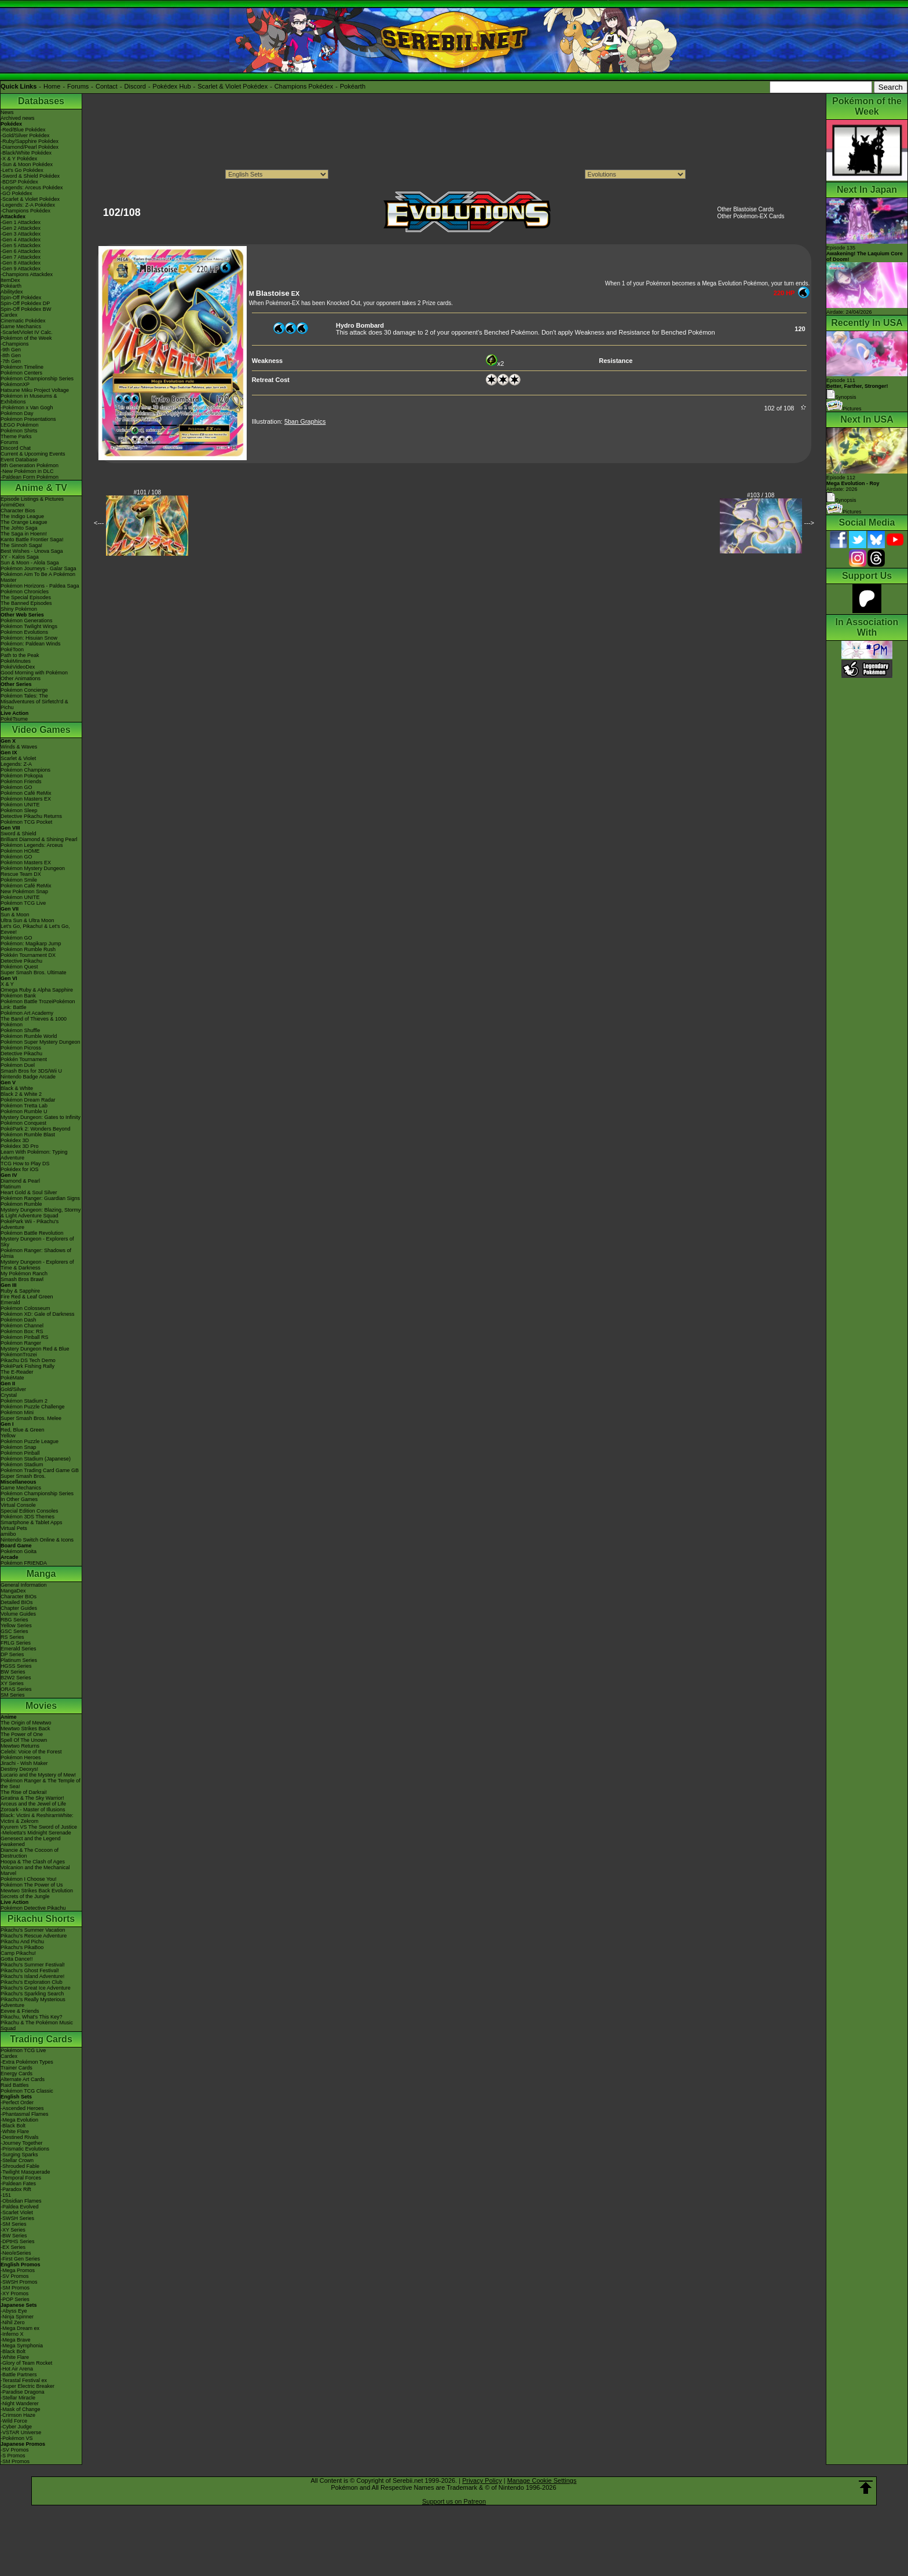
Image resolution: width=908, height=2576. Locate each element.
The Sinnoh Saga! (21, 545)
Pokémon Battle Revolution (32, 1233)
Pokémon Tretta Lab (24, 1106)
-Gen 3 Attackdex (21, 234)
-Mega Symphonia (22, 2346)
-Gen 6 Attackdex (21, 251)
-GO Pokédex (16, 193)
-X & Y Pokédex (19, 159)
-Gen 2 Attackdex (21, 228)
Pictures (844, 409)
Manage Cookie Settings (542, 2480)
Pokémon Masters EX (26, 799)
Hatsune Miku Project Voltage (35, 390)
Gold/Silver (13, 1389)
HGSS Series (16, 1666)
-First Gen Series (20, 2259)
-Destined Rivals (20, 2137)
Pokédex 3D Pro (20, 1146)
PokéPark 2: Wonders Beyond (35, 1129)
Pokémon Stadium (22, 1464)
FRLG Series (16, 1643)
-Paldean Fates (18, 2183)
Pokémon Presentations (28, 419)
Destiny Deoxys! (19, 1769)
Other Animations (21, 678)
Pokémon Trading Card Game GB (40, 1470)
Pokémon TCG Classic (27, 2091)
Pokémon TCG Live (23, 903)
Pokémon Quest (19, 967)
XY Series (12, 1683)
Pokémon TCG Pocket (26, 822)
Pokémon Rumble (21, 1204)
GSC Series (14, 1631)
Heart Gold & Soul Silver (29, 1192)
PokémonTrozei (19, 1354)
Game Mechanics (21, 326)
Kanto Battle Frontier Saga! (32, 539)
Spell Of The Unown (24, 1740)
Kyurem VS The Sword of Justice (39, 1827)
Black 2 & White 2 (21, 1094)
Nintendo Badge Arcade (28, 1077)
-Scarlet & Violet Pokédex (30, 199)
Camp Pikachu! (18, 1953)
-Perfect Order (17, 2102)
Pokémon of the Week (26, 338)
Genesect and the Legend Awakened (31, 1841)
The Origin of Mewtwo (26, 1723)
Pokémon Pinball (20, 1453)
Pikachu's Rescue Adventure (34, 1936)
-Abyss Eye (14, 2311)
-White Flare (15, 2131)
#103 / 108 (760, 495)
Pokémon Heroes (21, 1757)
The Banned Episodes (26, 603)
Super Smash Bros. (23, 1476)
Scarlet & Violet (18, 758)
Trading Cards (41, 2039)
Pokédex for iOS (20, 1169)
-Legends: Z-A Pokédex (28, 205)
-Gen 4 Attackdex (21, 240)
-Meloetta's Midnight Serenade (36, 1833)
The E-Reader (17, 1372)
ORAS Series (16, 1689)
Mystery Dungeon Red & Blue (35, 1349)
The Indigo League (22, 516)
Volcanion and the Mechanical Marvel (35, 1870)
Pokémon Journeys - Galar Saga (38, 568)
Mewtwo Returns (20, 1746)
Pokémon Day (17, 413)
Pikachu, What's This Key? (32, 2017)
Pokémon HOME (20, 851)
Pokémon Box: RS (22, 1331)
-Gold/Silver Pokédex (25, 135)
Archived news (18, 118)
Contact (107, 86)
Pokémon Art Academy (27, 1013)
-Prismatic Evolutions (25, 2149)
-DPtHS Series (18, 2241)
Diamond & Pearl (20, 1181)
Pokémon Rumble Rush (28, 949)
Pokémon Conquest (23, 1123)
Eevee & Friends (20, 2011)
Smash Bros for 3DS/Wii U (31, 1071)
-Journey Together (21, 2143)
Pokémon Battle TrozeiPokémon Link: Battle (38, 1004)
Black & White (17, 1088)
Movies (41, 1706)
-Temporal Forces (21, 2178)
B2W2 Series (16, 1677)
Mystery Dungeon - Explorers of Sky (37, 1241)
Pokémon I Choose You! (29, 1879)
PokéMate (12, 1378)
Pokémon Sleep (19, 810)
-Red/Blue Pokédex (23, 130)
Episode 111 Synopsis (857, 388)
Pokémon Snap (18, 1447)
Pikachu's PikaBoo (22, 1947)
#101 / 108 (147, 492)
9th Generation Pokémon (29, 465)
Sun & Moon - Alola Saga (30, 563)
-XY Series (13, 2230)
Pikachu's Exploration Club (32, 1982)
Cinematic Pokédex (23, 321)
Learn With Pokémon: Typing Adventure (34, 1155)
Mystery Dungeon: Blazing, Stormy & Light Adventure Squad (41, 1213)
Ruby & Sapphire (20, 1291)
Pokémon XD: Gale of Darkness (38, 1314)
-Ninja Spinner (17, 2317)
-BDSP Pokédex (19, 182)
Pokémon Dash (18, 1320)
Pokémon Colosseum (25, 1308)
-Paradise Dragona (23, 2392)
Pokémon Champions (25, 770)
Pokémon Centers (21, 373)
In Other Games (19, 1499)
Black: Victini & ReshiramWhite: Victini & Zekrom (37, 1818)
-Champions (15, 344)
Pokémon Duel (18, 1065)
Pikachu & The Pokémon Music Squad (37, 2025)
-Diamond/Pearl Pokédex (29, 147)
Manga (41, 1574)
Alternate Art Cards (23, 2079)
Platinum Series (19, 1660)
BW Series (13, 1672)
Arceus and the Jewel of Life (33, 1804)
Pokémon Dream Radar (28, 1100)
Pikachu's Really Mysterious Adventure (33, 2002)
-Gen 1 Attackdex (21, 222)
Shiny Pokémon (19, 609)
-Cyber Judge (16, 2427)
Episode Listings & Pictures (32, 499)
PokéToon (12, 649)
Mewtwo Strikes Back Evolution (37, 1891)
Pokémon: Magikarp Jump (31, 943)
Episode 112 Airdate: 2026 (853, 483)
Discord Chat (16, 448)
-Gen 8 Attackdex (21, 263)
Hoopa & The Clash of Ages (33, 1862)
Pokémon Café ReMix (26, 793)
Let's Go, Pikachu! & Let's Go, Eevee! (35, 929)
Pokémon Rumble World (29, 1036)
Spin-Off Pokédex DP (25, 303)
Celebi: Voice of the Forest (31, 1752)
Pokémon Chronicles (25, 592)
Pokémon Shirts (19, 431)
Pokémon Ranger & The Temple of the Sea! (40, 1783)
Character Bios (18, 510)
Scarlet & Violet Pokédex (232, 86)
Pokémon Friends (21, 781)
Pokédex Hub (172, 86)
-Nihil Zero (13, 2322)
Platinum (11, 1187)
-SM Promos (15, 2288)
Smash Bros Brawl (22, 1279)
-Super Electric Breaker (27, 2386)
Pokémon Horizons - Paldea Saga (40, 586)
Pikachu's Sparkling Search (32, 1994)
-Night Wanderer (20, 2403)
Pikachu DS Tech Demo (28, 1360)
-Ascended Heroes (22, 2108)
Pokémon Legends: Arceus (32, 845)
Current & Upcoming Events (33, 454)
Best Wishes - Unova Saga (32, 551)
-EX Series (13, 2247)
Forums (78, 86)
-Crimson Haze (18, 2415)
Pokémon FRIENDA (24, 1563)
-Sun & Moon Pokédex (27, 164)
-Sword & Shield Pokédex (30, 176)
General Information (24, 1585)
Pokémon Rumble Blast (28, 1134)
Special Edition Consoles (29, 1511)
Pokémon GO (16, 787)
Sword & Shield (18, 833)
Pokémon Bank (18, 996)
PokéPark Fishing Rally (27, 1366)
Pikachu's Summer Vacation (33, 1930)
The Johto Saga (19, 528)
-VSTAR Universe (21, 2432)
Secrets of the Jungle (25, 1896)
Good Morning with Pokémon (34, 673)
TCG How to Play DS (25, 1163)
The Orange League (24, 522)
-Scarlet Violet (17, 2212)
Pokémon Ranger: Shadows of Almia (36, 1253)
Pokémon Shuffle (20, 1030)
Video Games (41, 730)
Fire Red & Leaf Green (27, 1297)
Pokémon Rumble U (24, 1111)
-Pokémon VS (17, 2438)
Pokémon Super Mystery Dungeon (40, 1042)
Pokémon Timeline (22, 367)
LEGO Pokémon (20, 425)
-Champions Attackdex (27, 274)
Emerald (10, 1302)
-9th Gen (11, 350)
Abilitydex (12, 292)
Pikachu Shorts (41, 1919)
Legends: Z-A (16, 764)
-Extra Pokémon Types (27, 2062)
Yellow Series (16, 1625)
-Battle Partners (19, 2374)
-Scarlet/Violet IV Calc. (27, 332)
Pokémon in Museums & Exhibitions (29, 399)
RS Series (12, 1637)
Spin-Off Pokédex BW (26, 309)
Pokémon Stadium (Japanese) (36, 1459)
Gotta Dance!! (17, 1959)
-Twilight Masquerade (25, 2172)
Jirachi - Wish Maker (24, 1763)
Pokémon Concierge (24, 690)
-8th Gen (11, 355)
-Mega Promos (18, 2270)
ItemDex (10, 280)
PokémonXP (15, 384)
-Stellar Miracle (18, 2398)
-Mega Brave (16, 2340)
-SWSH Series (17, 2218)
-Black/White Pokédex (26, 153)
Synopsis (841, 500)
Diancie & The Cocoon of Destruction (29, 1853)
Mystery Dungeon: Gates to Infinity (40, 1117)
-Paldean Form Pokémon (29, 477)
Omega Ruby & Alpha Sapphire (37, 990)
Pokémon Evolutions (24, 632)
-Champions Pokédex (25, 211)
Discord (135, 86)
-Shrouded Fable (20, 2166)
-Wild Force (14, 2421)
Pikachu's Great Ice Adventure (36, 1988)
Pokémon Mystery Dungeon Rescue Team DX (33, 871)
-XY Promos (14, 2293)
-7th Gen (11, 361)
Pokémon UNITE (20, 805)
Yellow (8, 1436)
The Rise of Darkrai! (24, 1792)
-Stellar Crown (17, 2160)
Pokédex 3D (15, 1140)
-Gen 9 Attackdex (21, 268)
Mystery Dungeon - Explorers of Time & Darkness (37, 1265)
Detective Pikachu (21, 961)
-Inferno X (12, 2334)
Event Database (19, 460)
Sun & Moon (15, 915)
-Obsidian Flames (21, 2201)
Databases (41, 101)
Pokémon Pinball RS (25, 1337)
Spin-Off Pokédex (21, 297)
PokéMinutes (16, 661)
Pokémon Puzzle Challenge (33, 1407)
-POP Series (15, 2299)
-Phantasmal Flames (25, 2114)
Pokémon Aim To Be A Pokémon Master (38, 577)
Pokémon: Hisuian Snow (29, 638)
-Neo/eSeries (16, 2253)
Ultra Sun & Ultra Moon (27, 920)
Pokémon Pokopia (22, 776)
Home (51, 86)
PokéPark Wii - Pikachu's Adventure (29, 1224)
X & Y (7, 984)
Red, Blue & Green (23, 1430)
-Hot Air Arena (17, 2369)
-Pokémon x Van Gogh (27, 407)
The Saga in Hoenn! (24, 534)
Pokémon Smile (19, 880)
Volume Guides (18, 1614)
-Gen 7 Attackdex (21, 257)
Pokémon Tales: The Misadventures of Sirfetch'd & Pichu (34, 701)
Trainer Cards (16, 2068)
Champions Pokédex (304, 86)
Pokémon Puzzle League (29, 1441)
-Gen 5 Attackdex (21, 245)
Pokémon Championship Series (37, 378)
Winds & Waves (19, 747)
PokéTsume (14, 719)
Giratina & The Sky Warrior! (32, 1798)
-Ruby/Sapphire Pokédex (29, 141)
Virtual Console (18, 1505)
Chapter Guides (19, 1608)
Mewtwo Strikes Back (25, 1728)
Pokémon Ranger (21, 1343)
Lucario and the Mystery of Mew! (38, 1775)
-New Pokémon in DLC (27, 471)
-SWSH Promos (19, 2282)
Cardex (9, 315)
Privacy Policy (481, 2480)
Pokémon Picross (21, 1048)
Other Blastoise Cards (745, 209)
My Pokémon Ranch (24, 1273)
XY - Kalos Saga (20, 557)
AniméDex (13, 505)
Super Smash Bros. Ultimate (34, 972)
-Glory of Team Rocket (26, 2363)
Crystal (9, 1395)
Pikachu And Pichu (22, 1941)
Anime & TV (41, 488)
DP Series (12, 1654)
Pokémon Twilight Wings (29, 626)
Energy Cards (16, 2073)
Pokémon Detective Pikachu (33, 1908)
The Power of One (22, 1734)
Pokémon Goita (18, 1551)
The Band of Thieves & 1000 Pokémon (34, 1022)
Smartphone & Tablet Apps (31, 1522)
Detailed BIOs (17, 1602)
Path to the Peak (20, 655)
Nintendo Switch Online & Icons (37, 1540)
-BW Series (14, 2236)
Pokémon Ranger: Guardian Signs (40, 1198)
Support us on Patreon (454, 2501)
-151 (6, 2195)
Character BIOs (18, 1596)
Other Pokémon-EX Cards (750, 216)
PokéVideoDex (18, 667)
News (7, 112)
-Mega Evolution (19, 2120)
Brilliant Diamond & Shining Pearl (39, 839)
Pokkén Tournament (24, 1059)
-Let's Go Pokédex (22, 170)
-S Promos (13, 2455)
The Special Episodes (26, 597)
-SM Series (14, 2224)
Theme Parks (16, 436)
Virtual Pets (14, 1528)
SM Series (13, 1695)
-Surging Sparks (19, 2154)
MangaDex (13, 1591)
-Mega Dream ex (20, 2328)
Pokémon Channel (22, 1326)
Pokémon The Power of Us (32, 1885)
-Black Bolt (13, 2126)
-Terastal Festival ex (24, 2380)
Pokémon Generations (27, 620)
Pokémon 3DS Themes (27, 1517)
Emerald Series (18, 1649)
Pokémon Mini (17, 1412)
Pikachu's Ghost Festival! (30, 1970)
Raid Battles (15, 2085)
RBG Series (14, 1620)
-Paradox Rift (16, 2189)
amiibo (8, 1534)
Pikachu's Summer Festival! (33, 1965)
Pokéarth (352, 86)
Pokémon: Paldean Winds (31, 644)
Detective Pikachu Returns (31, 816)
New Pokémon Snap (24, 891)
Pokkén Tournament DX (28, 955)
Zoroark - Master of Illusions (33, 1809)
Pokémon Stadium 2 (24, 1401)
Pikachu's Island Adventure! (32, 1976)
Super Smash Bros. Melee (31, 1418)
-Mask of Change (21, 2409)
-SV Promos (15, 2276)
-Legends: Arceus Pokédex (32, 187)
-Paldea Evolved (20, 2207)
